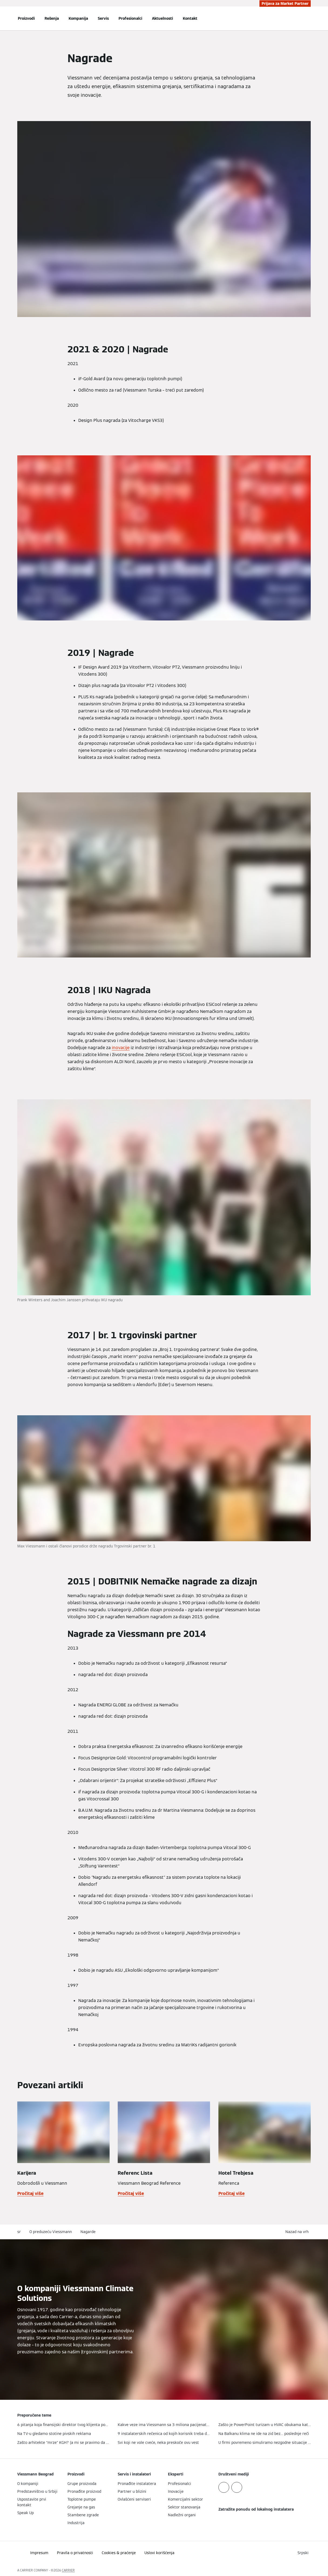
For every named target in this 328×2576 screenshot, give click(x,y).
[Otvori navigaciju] (3, 18)
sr (19, 2231)
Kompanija (78, 18)
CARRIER (68, 2570)
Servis (103, 18)
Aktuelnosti (162, 18)
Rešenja (52, 18)
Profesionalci (130, 18)
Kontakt (190, 18)
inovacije (121, 1047)
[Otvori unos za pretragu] (308, 18)
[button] (298, 2232)
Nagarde (88, 2231)
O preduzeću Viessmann (50, 2231)
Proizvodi (26, 18)
